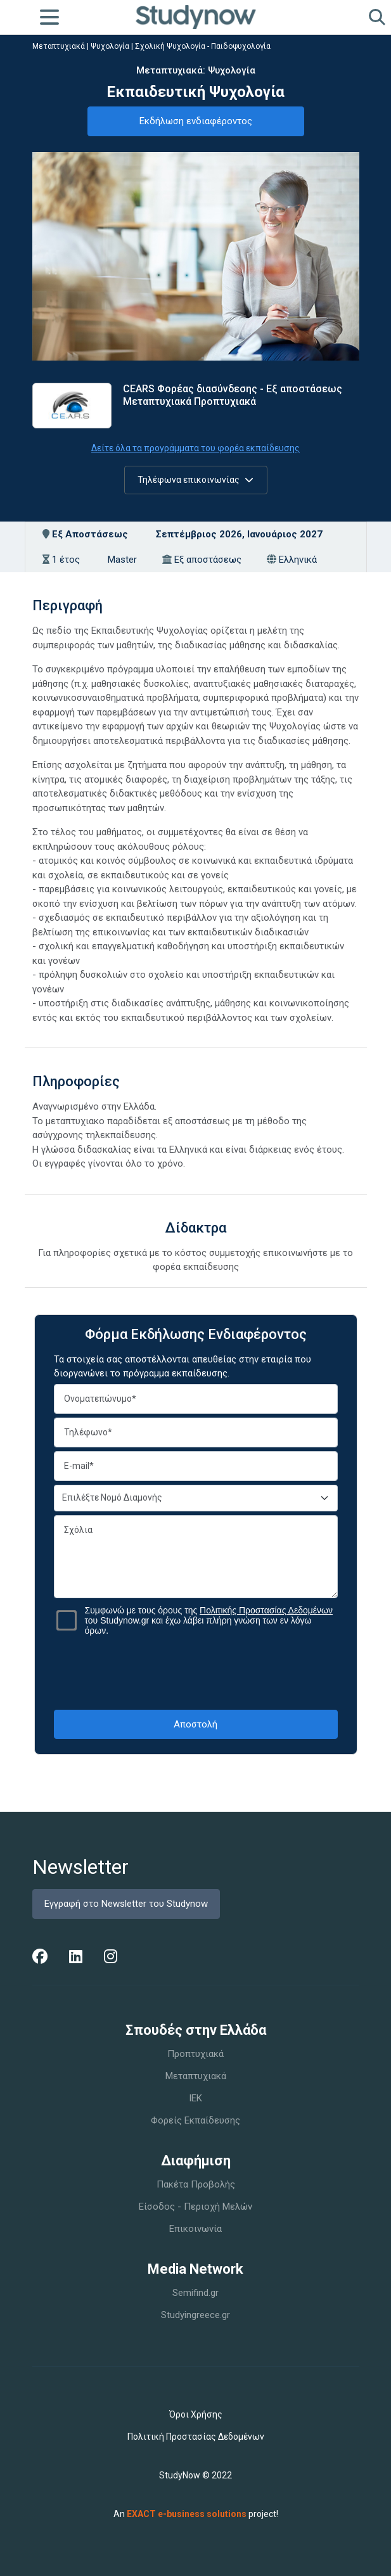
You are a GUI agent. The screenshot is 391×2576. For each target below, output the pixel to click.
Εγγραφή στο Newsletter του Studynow (126, 1903)
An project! (195, 2514)
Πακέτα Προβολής (196, 2184)
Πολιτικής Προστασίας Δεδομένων (266, 1610)
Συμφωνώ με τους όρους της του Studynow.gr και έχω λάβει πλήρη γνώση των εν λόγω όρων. (209, 1620)
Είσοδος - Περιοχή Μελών (195, 2206)
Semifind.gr (195, 2292)
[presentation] (195, 1672)
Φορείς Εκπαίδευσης (195, 2120)
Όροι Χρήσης (195, 2414)
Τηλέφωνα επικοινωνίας (195, 480)
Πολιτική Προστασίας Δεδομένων (195, 2437)
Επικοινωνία (195, 2228)
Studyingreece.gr (195, 2315)
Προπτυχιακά (195, 2054)
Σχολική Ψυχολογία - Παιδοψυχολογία (203, 46)
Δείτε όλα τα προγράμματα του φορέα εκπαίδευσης (195, 448)
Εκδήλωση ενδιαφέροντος (195, 121)
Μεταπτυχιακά (58, 46)
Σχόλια (196, 1556)
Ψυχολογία (110, 46)
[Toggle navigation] (49, 17)
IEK (195, 2098)
